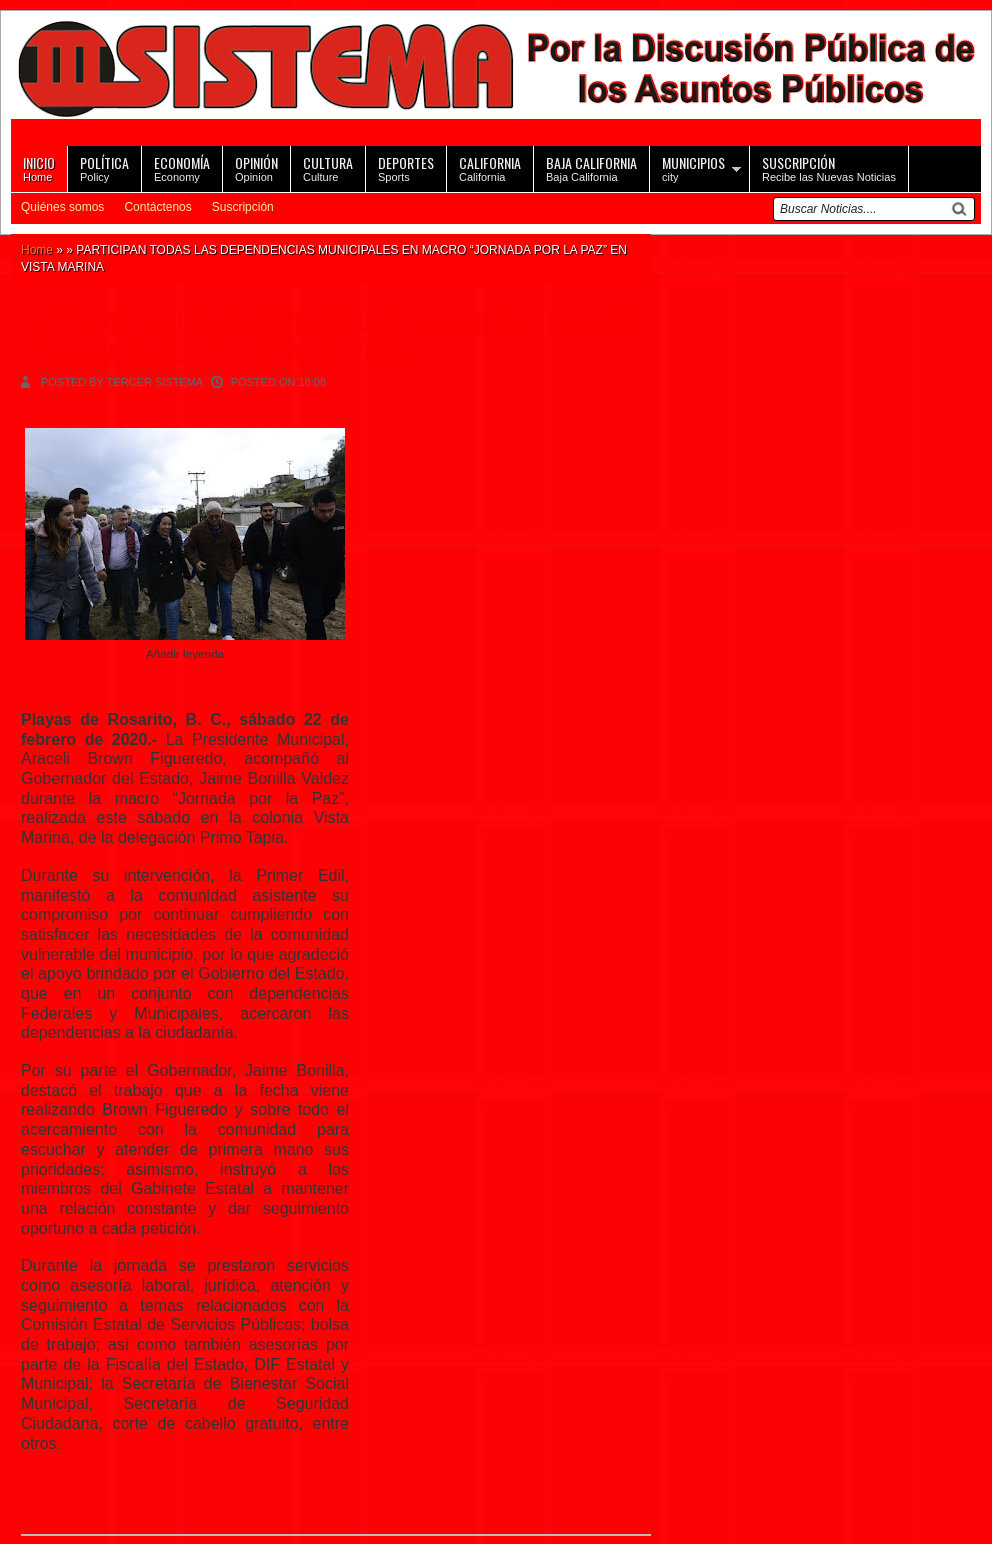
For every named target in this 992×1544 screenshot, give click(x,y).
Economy (182, 167)
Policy (104, 167)
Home (39, 167)
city (693, 167)
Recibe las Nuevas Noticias (829, 167)
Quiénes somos (62, 207)
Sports (406, 167)
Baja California (591, 167)
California (490, 167)
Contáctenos (157, 207)
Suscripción (243, 207)
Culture (328, 167)
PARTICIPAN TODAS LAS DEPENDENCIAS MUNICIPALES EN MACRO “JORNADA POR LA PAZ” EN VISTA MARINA (334, 336)
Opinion (256, 167)
